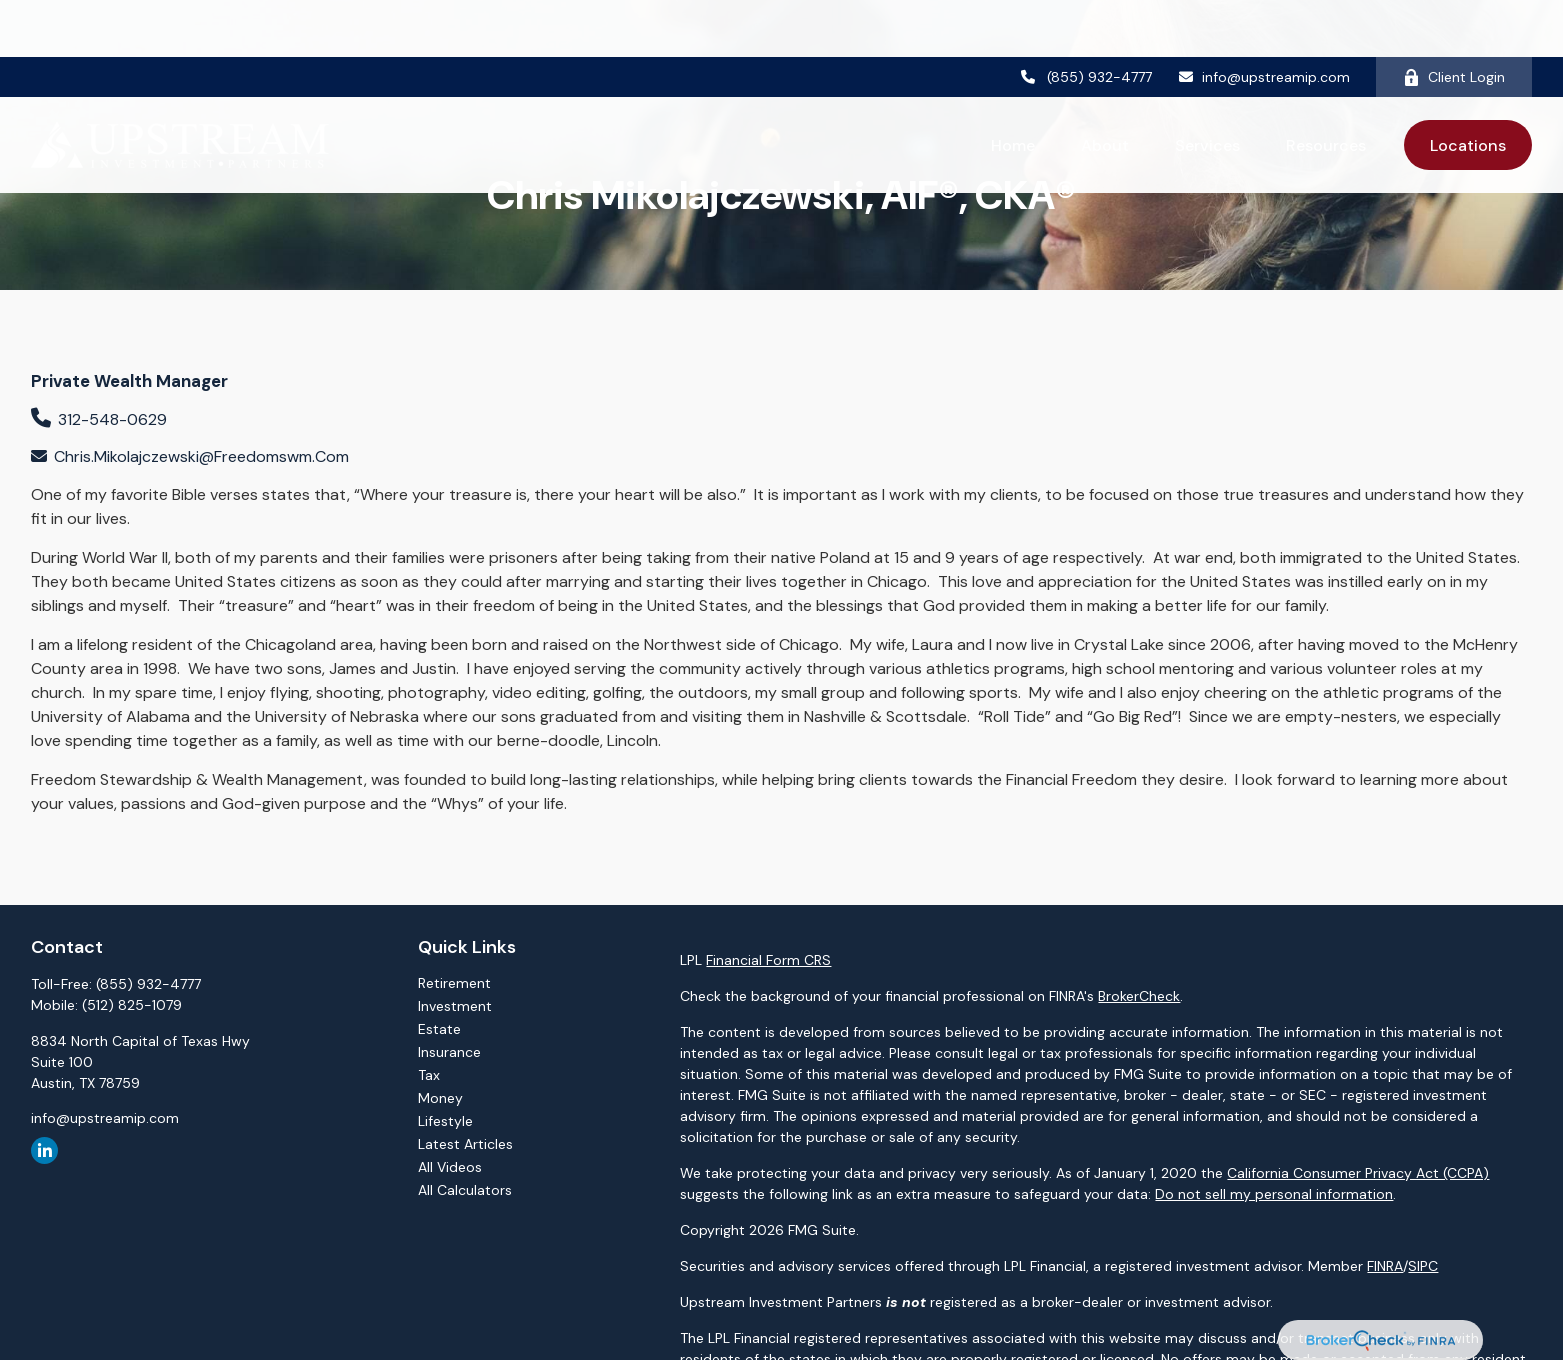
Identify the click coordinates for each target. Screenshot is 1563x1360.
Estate (439, 1029)
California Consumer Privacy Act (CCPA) (1358, 1173)
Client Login (1454, 20)
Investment (455, 1006)
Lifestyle (445, 1121)
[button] (1013, 88)
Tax (429, 1075)
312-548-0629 (112, 419)
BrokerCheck (1139, 996)
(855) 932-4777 (1086, 20)
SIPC (1423, 1266)
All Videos (450, 1167)
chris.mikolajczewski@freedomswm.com (201, 456)
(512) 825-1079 (132, 1005)
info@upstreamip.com (1263, 20)
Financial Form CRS (768, 960)
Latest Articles (465, 1144)
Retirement (454, 983)
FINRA (1385, 1266)
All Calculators (465, 1190)
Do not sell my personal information (1274, 1194)
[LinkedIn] (44, 1150)
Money (440, 1098)
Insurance (449, 1052)
